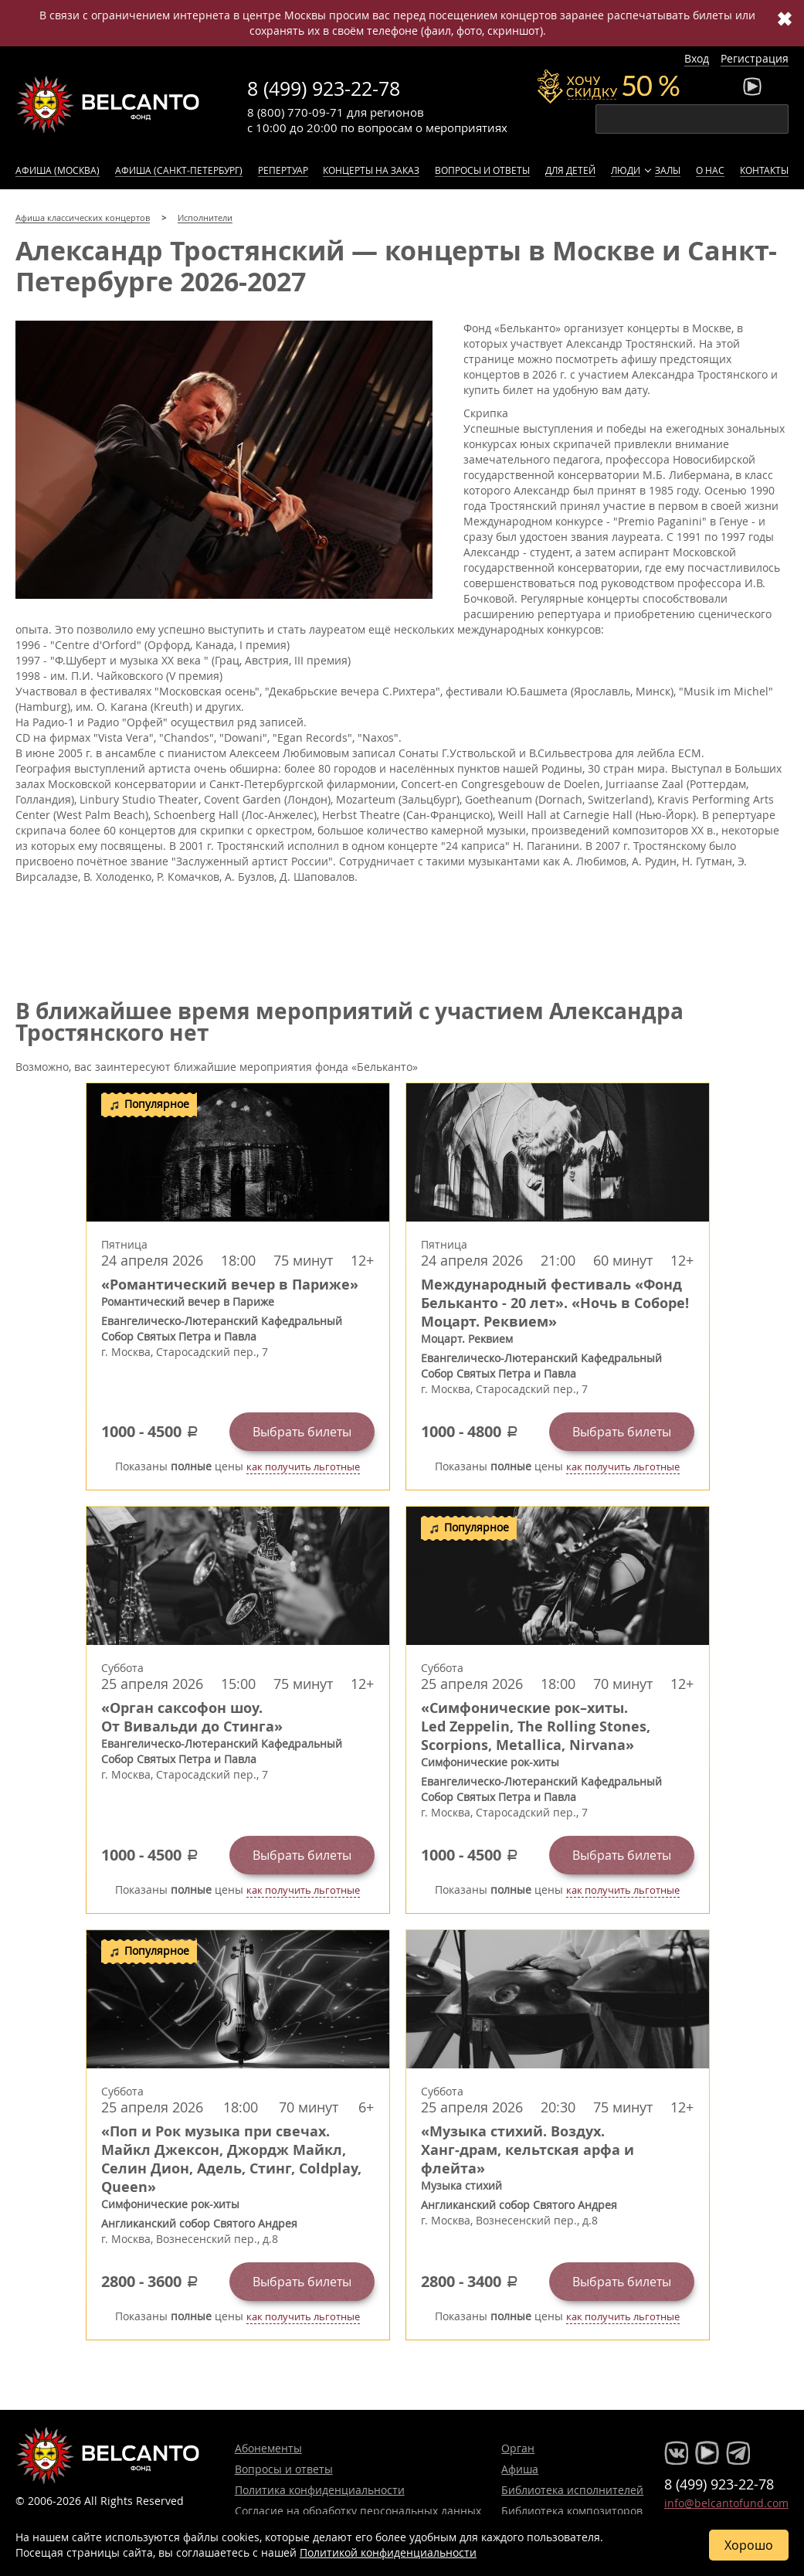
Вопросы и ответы (482, 170)
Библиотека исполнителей (572, 2490)
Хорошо (748, 2545)
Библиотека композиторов (572, 2510)
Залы (667, 170)
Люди (625, 170)
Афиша (519, 2469)
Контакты (764, 170)
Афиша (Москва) (57, 170)
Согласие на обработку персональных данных (358, 2510)
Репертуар (283, 170)
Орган (517, 2448)
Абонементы (268, 2448)
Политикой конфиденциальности (388, 2552)
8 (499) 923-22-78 (323, 88)
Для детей (570, 170)
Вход (696, 58)
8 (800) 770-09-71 (295, 112)
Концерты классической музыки (108, 104)
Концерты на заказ (371, 170)
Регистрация (755, 58)
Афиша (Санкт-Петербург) (179, 170)
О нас (710, 170)
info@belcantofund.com (726, 2503)
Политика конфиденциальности (320, 2490)
